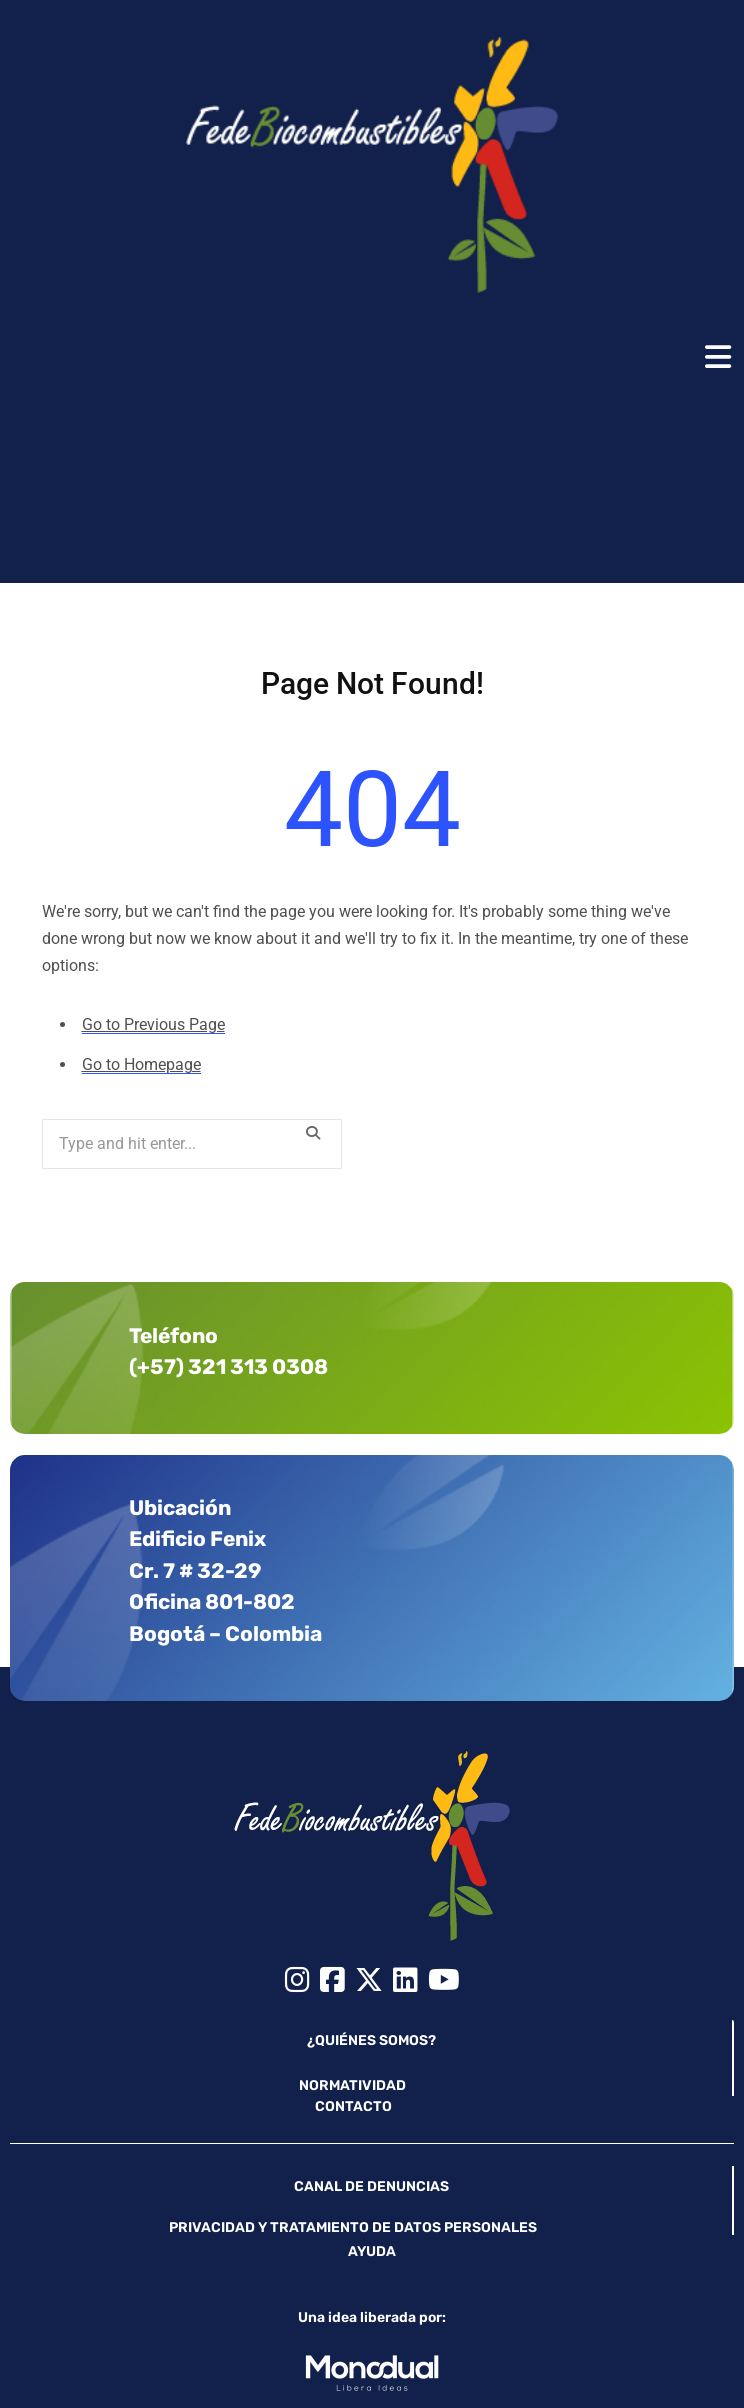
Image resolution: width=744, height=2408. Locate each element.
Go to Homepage (141, 1064)
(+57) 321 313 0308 (228, 1365)
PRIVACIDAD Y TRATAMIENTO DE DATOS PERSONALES (353, 2226)
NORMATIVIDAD (352, 2084)
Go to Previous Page (153, 1024)
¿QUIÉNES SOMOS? (371, 2039)
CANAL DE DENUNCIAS (371, 2185)
